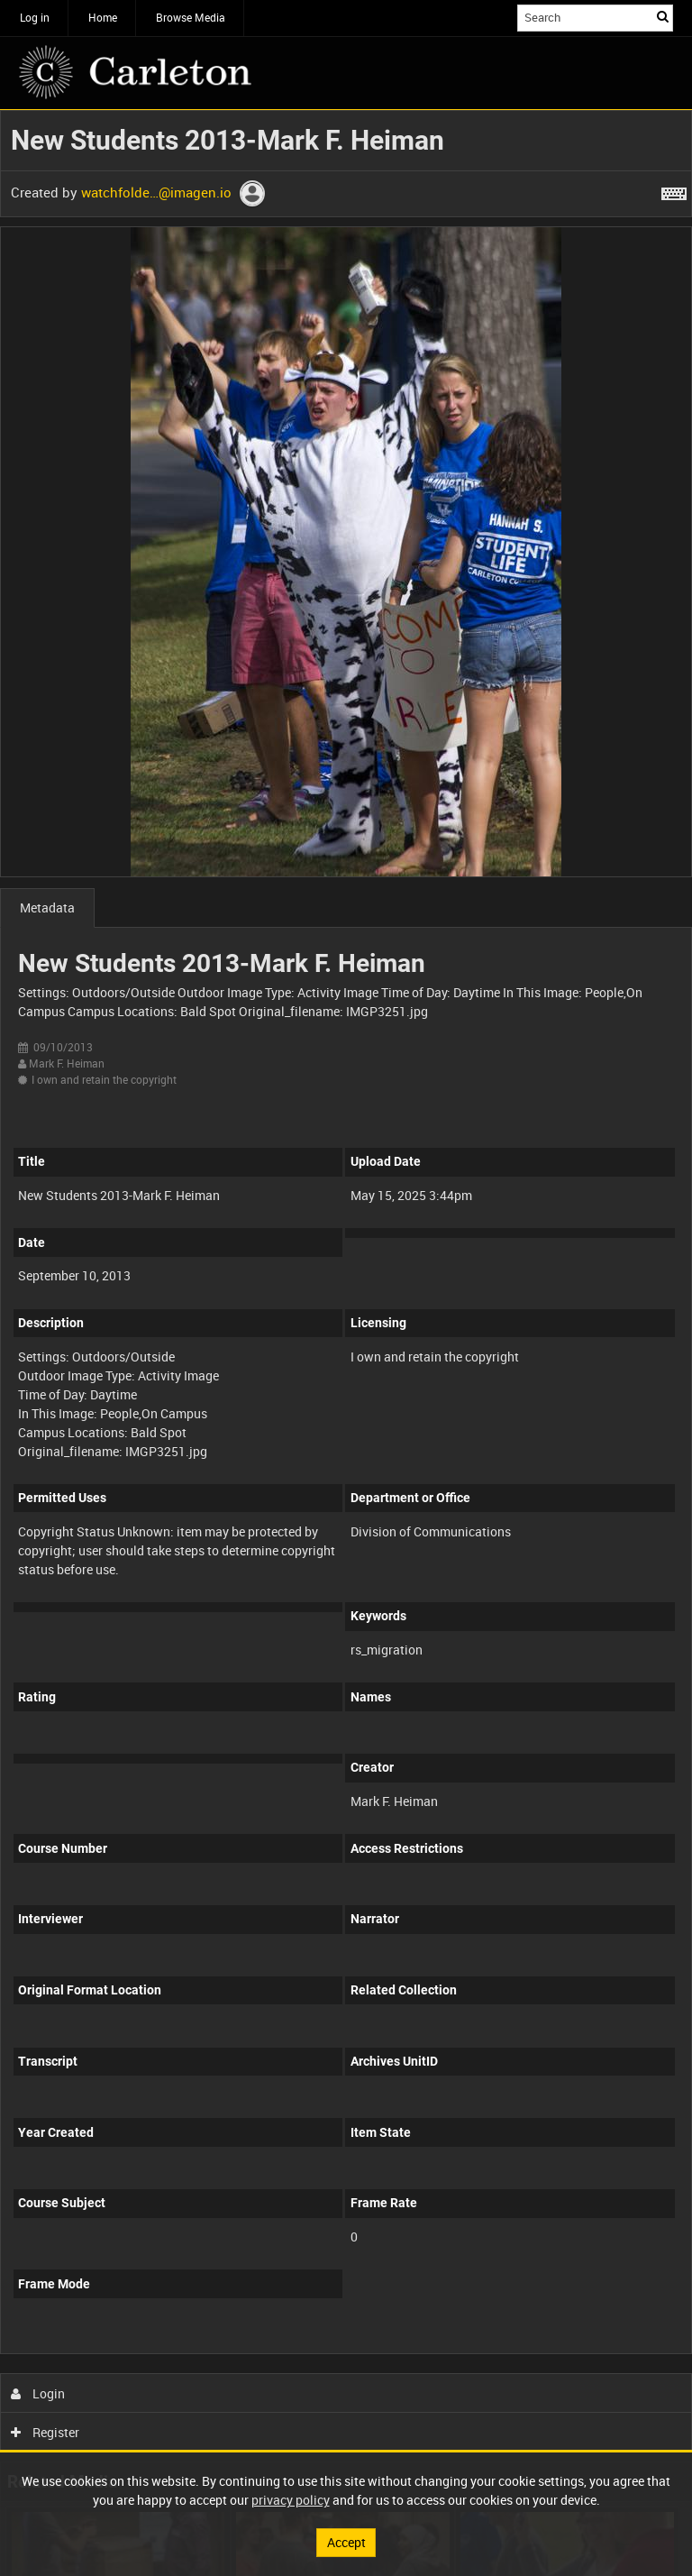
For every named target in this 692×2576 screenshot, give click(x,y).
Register (45, 2432)
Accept (346, 2542)
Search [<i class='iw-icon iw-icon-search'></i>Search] (663, 16)
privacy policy (290, 2499)
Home (102, 17)
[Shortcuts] (674, 190)
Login (38, 2393)
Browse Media (190, 17)
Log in (35, 17)
